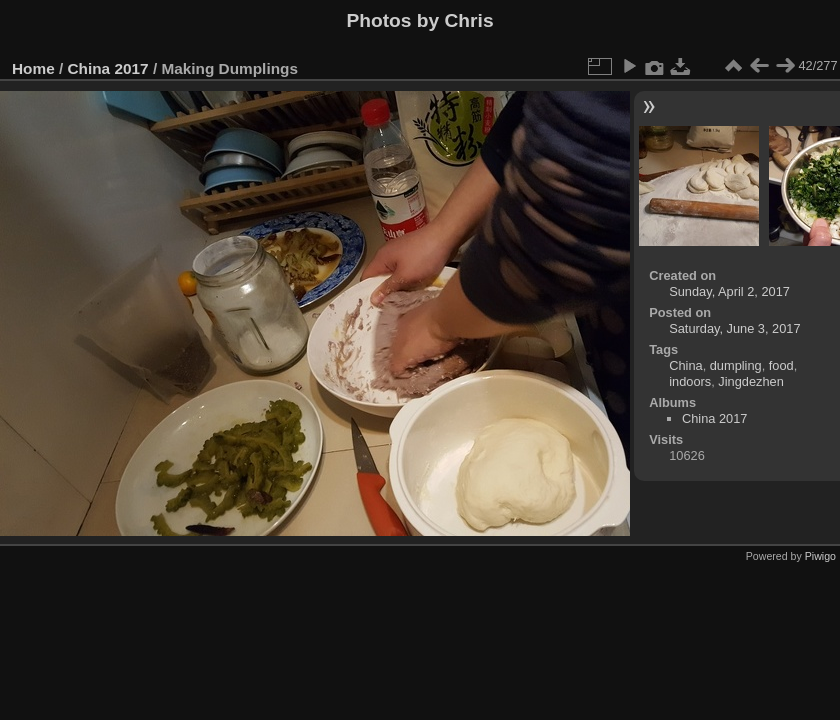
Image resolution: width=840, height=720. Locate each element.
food (781, 365)
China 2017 (108, 68)
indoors (690, 381)
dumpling (736, 365)
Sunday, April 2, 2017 (729, 291)
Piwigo (820, 556)
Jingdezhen (750, 381)
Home (33, 68)
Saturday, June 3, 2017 (734, 328)
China (685, 365)
